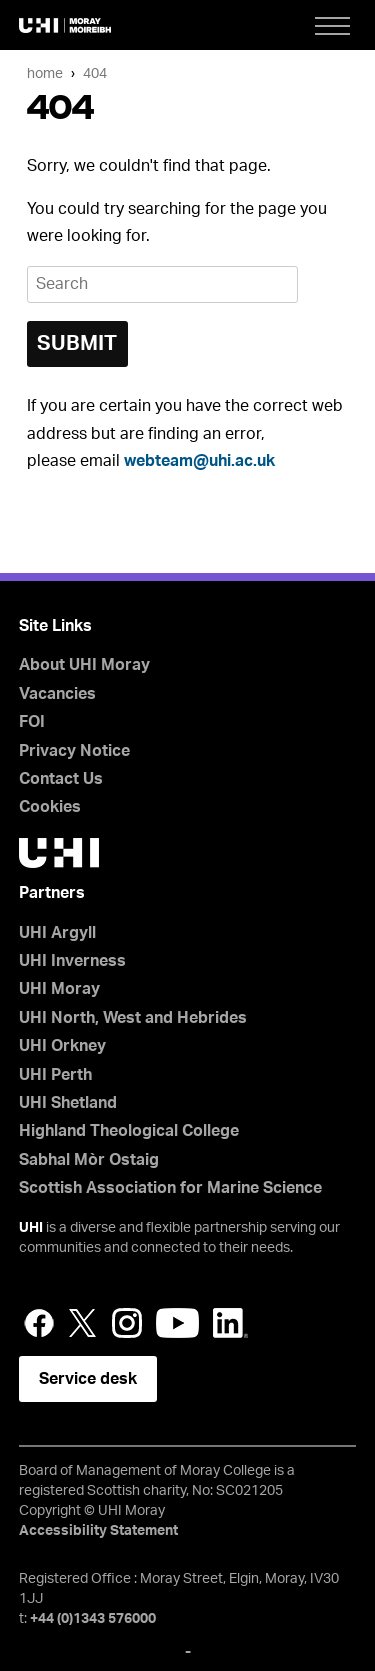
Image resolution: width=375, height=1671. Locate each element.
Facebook (39, 1323)
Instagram (127, 1323)
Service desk (88, 1379)
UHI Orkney (62, 1046)
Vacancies (57, 694)
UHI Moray (59, 989)
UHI (31, 1228)
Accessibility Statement (98, 1531)
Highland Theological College (129, 1131)
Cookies (50, 807)
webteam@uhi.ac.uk (199, 461)
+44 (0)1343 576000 (93, 1619)
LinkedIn (230, 1323)
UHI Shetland (68, 1103)
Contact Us (61, 779)
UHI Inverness (72, 961)
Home (45, 73)
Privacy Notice (74, 751)
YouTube (177, 1323)
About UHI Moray (84, 665)
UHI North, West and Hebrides (133, 1018)
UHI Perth (55, 1075)
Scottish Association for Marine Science (170, 1188)
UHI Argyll (57, 933)
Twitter (83, 1323)
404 (95, 73)
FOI (32, 722)
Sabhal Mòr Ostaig (89, 1160)
